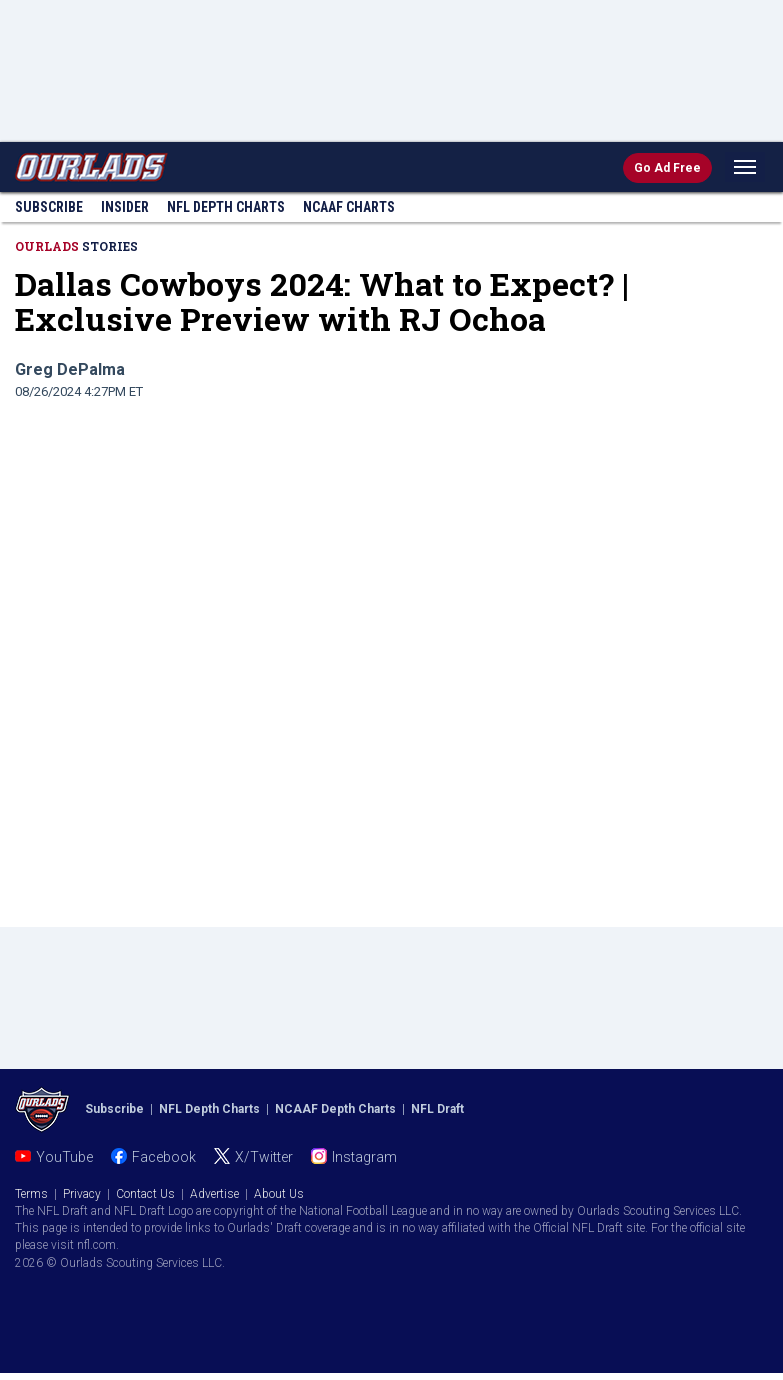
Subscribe (49, 207)
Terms (31, 1194)
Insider (125, 207)
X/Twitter (264, 1157)
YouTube (64, 1157)
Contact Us (145, 1194)
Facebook (164, 1157)
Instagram (364, 1157)
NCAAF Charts (349, 207)
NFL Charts (226, 207)
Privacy (82, 1194)
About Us (279, 1194)
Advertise (214, 1194)
